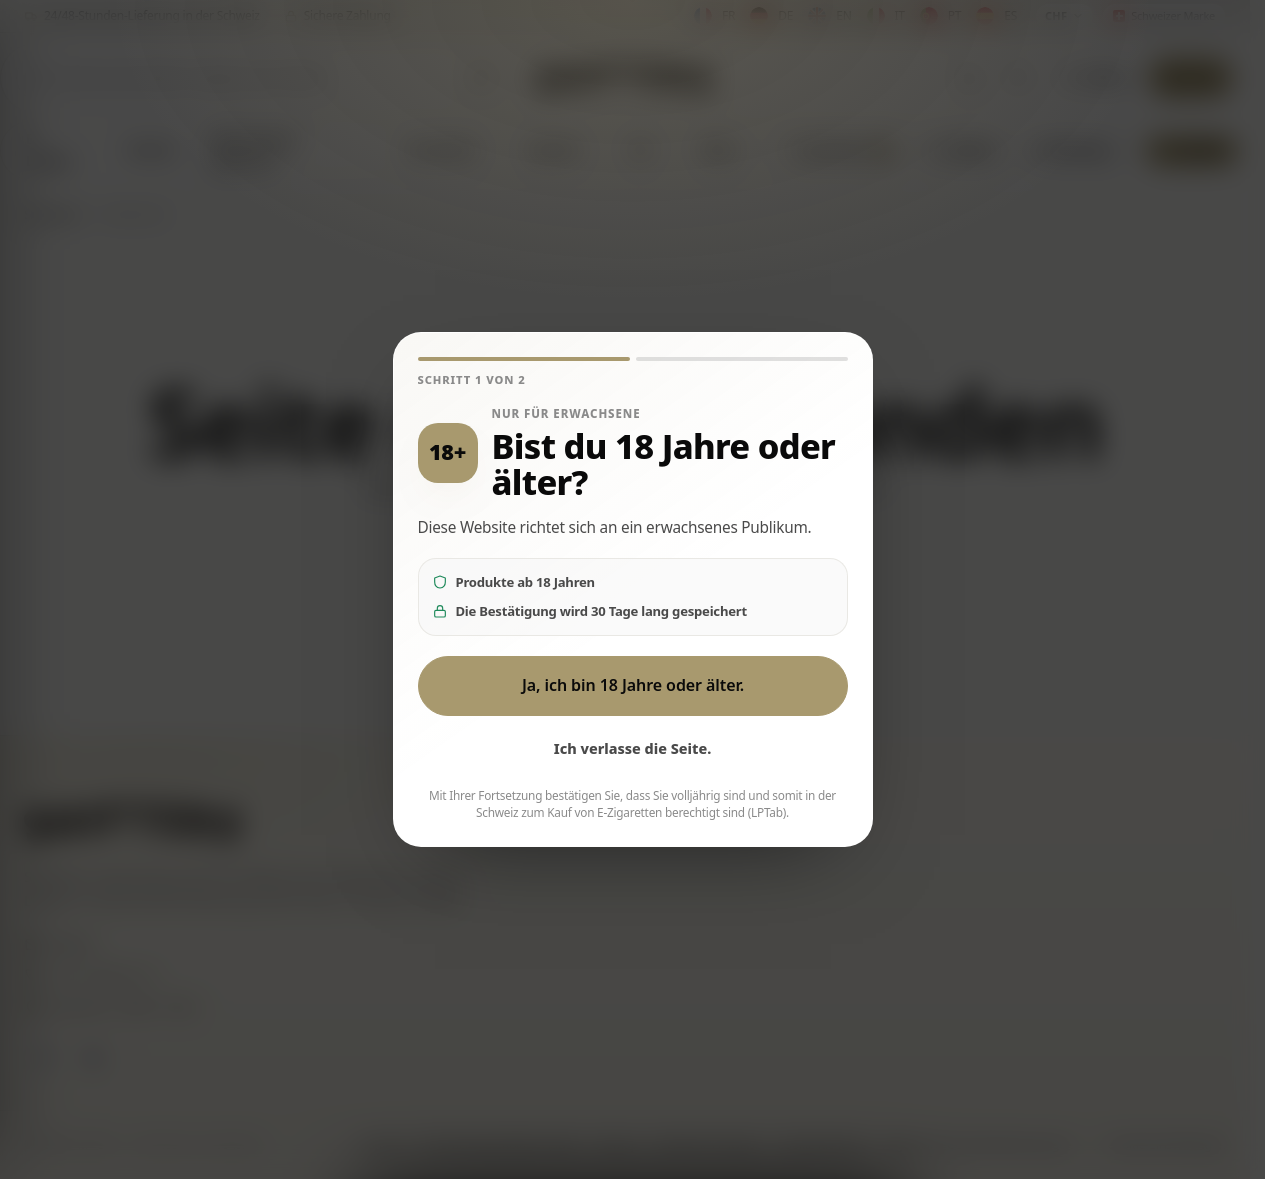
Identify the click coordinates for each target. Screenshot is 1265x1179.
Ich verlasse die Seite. (633, 748)
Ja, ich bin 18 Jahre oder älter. (632, 685)
